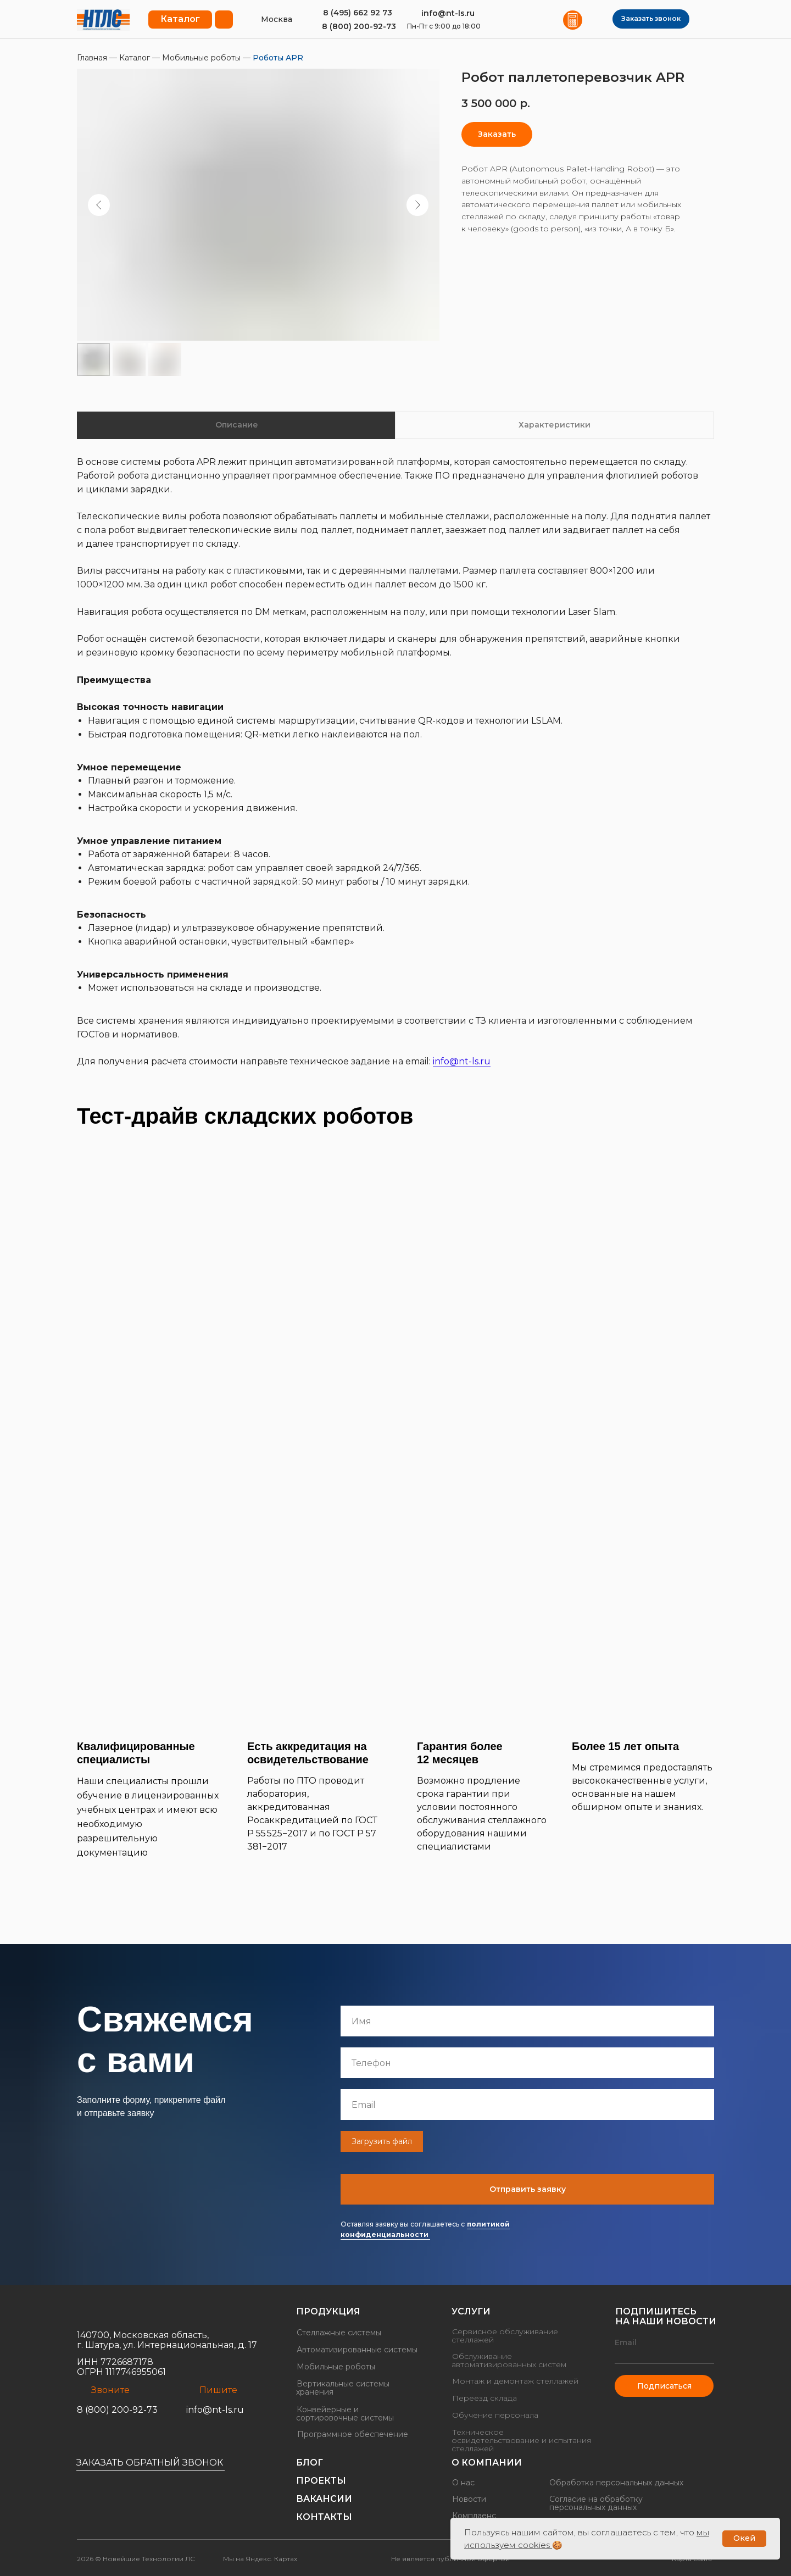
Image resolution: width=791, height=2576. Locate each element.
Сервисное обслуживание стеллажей (505, 2336)
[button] (650, 19)
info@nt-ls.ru (448, 13)
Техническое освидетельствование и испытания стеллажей (521, 2440)
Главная (93, 58)
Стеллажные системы (339, 2333)
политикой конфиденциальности (437, 2229)
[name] (531, 2021)
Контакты (324, 2517)
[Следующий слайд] (417, 205)
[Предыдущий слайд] (99, 205)
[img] (103, 20)
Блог (309, 2462)
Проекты (321, 2480)
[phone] (531, 2062)
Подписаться (664, 2386)
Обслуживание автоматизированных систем (509, 2360)
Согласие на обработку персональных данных (596, 2503)
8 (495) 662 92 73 (357, 13)
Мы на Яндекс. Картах (260, 2559)
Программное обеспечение (352, 2434)
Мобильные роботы (201, 58)
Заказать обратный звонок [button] (149, 2462)
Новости (469, 2499)
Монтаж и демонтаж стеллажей (515, 2381)
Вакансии (324, 2499)
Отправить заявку (531, 2189)
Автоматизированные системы (357, 2350)
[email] (531, 2104)
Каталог (134, 58)
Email (626, 2342)
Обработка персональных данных (616, 2483)
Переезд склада (484, 2398)
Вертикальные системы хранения (342, 2388)
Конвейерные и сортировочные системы (345, 2414)
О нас (463, 2483)
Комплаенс (474, 2516)
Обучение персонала (495, 2415)
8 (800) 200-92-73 (359, 26)
